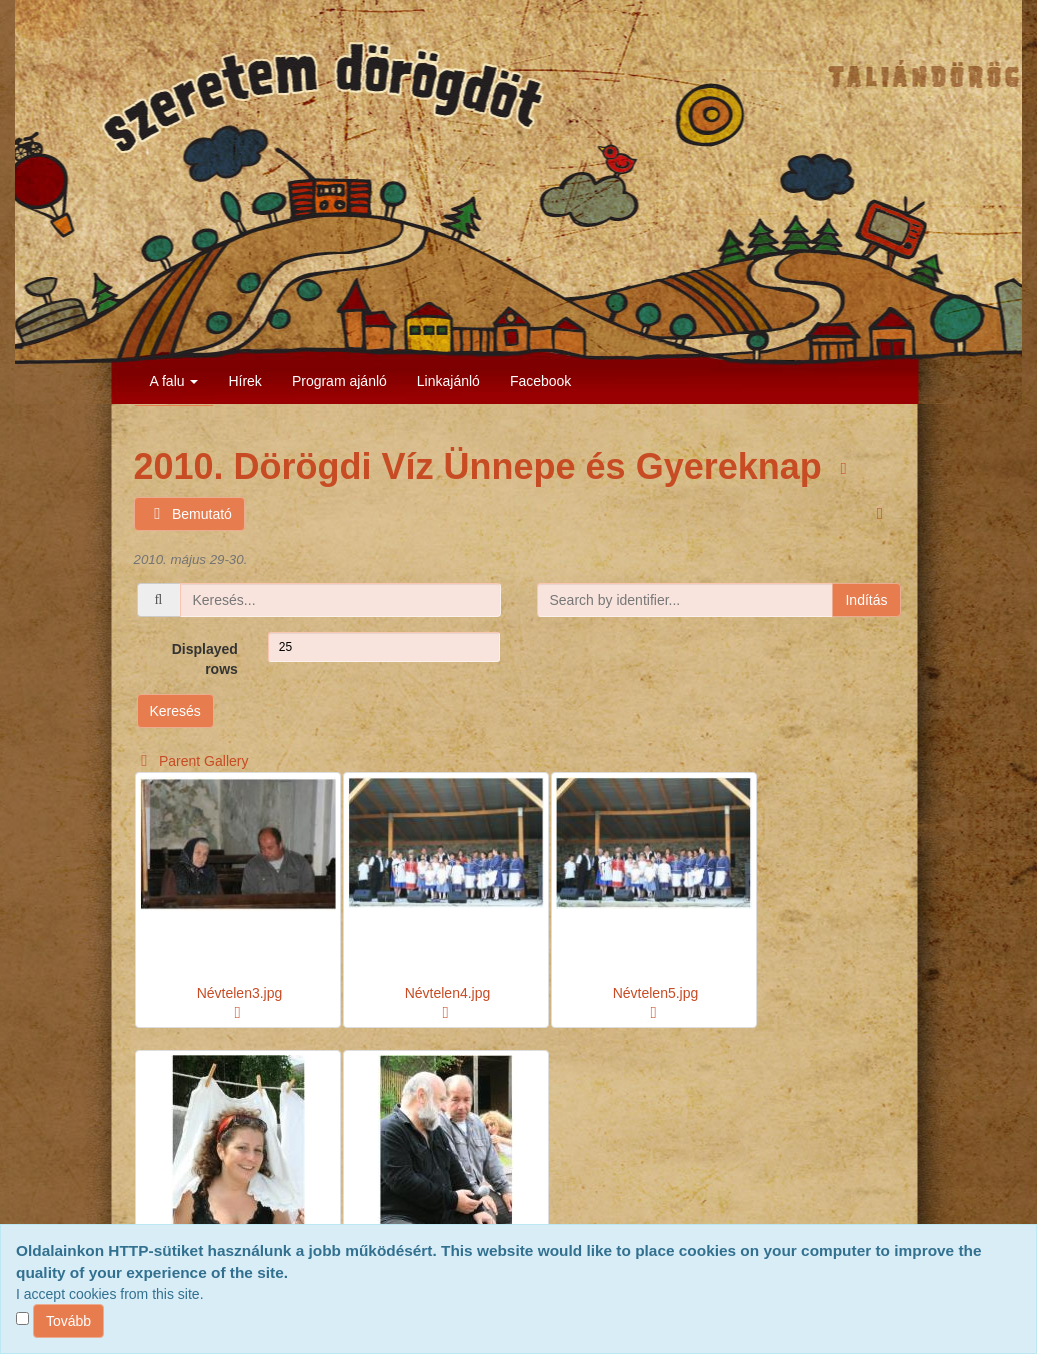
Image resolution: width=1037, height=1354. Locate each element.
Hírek (244, 381)
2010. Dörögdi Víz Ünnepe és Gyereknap (483, 466)
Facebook (540, 381)
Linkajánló (448, 381)
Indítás (866, 600)
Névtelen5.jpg (656, 993)
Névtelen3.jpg (240, 993)
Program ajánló (339, 381)
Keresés (175, 711)
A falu (174, 381)
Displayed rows (205, 659)
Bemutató (189, 514)
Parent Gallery (191, 761)
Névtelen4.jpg (448, 993)
